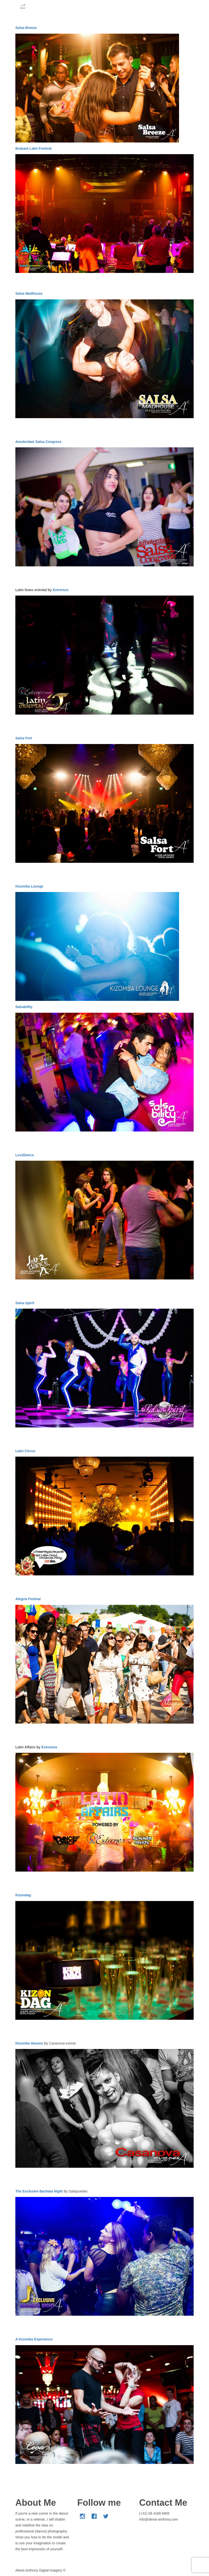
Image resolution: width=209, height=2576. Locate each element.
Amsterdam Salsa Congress (38, 442)
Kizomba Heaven (29, 2043)
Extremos (61, 590)
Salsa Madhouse (29, 293)
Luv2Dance (24, 1155)
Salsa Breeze (26, 28)
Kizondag (23, 1895)
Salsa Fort (23, 738)
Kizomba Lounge (29, 886)
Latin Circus (25, 1451)
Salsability (23, 1007)
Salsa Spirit (24, 1303)
